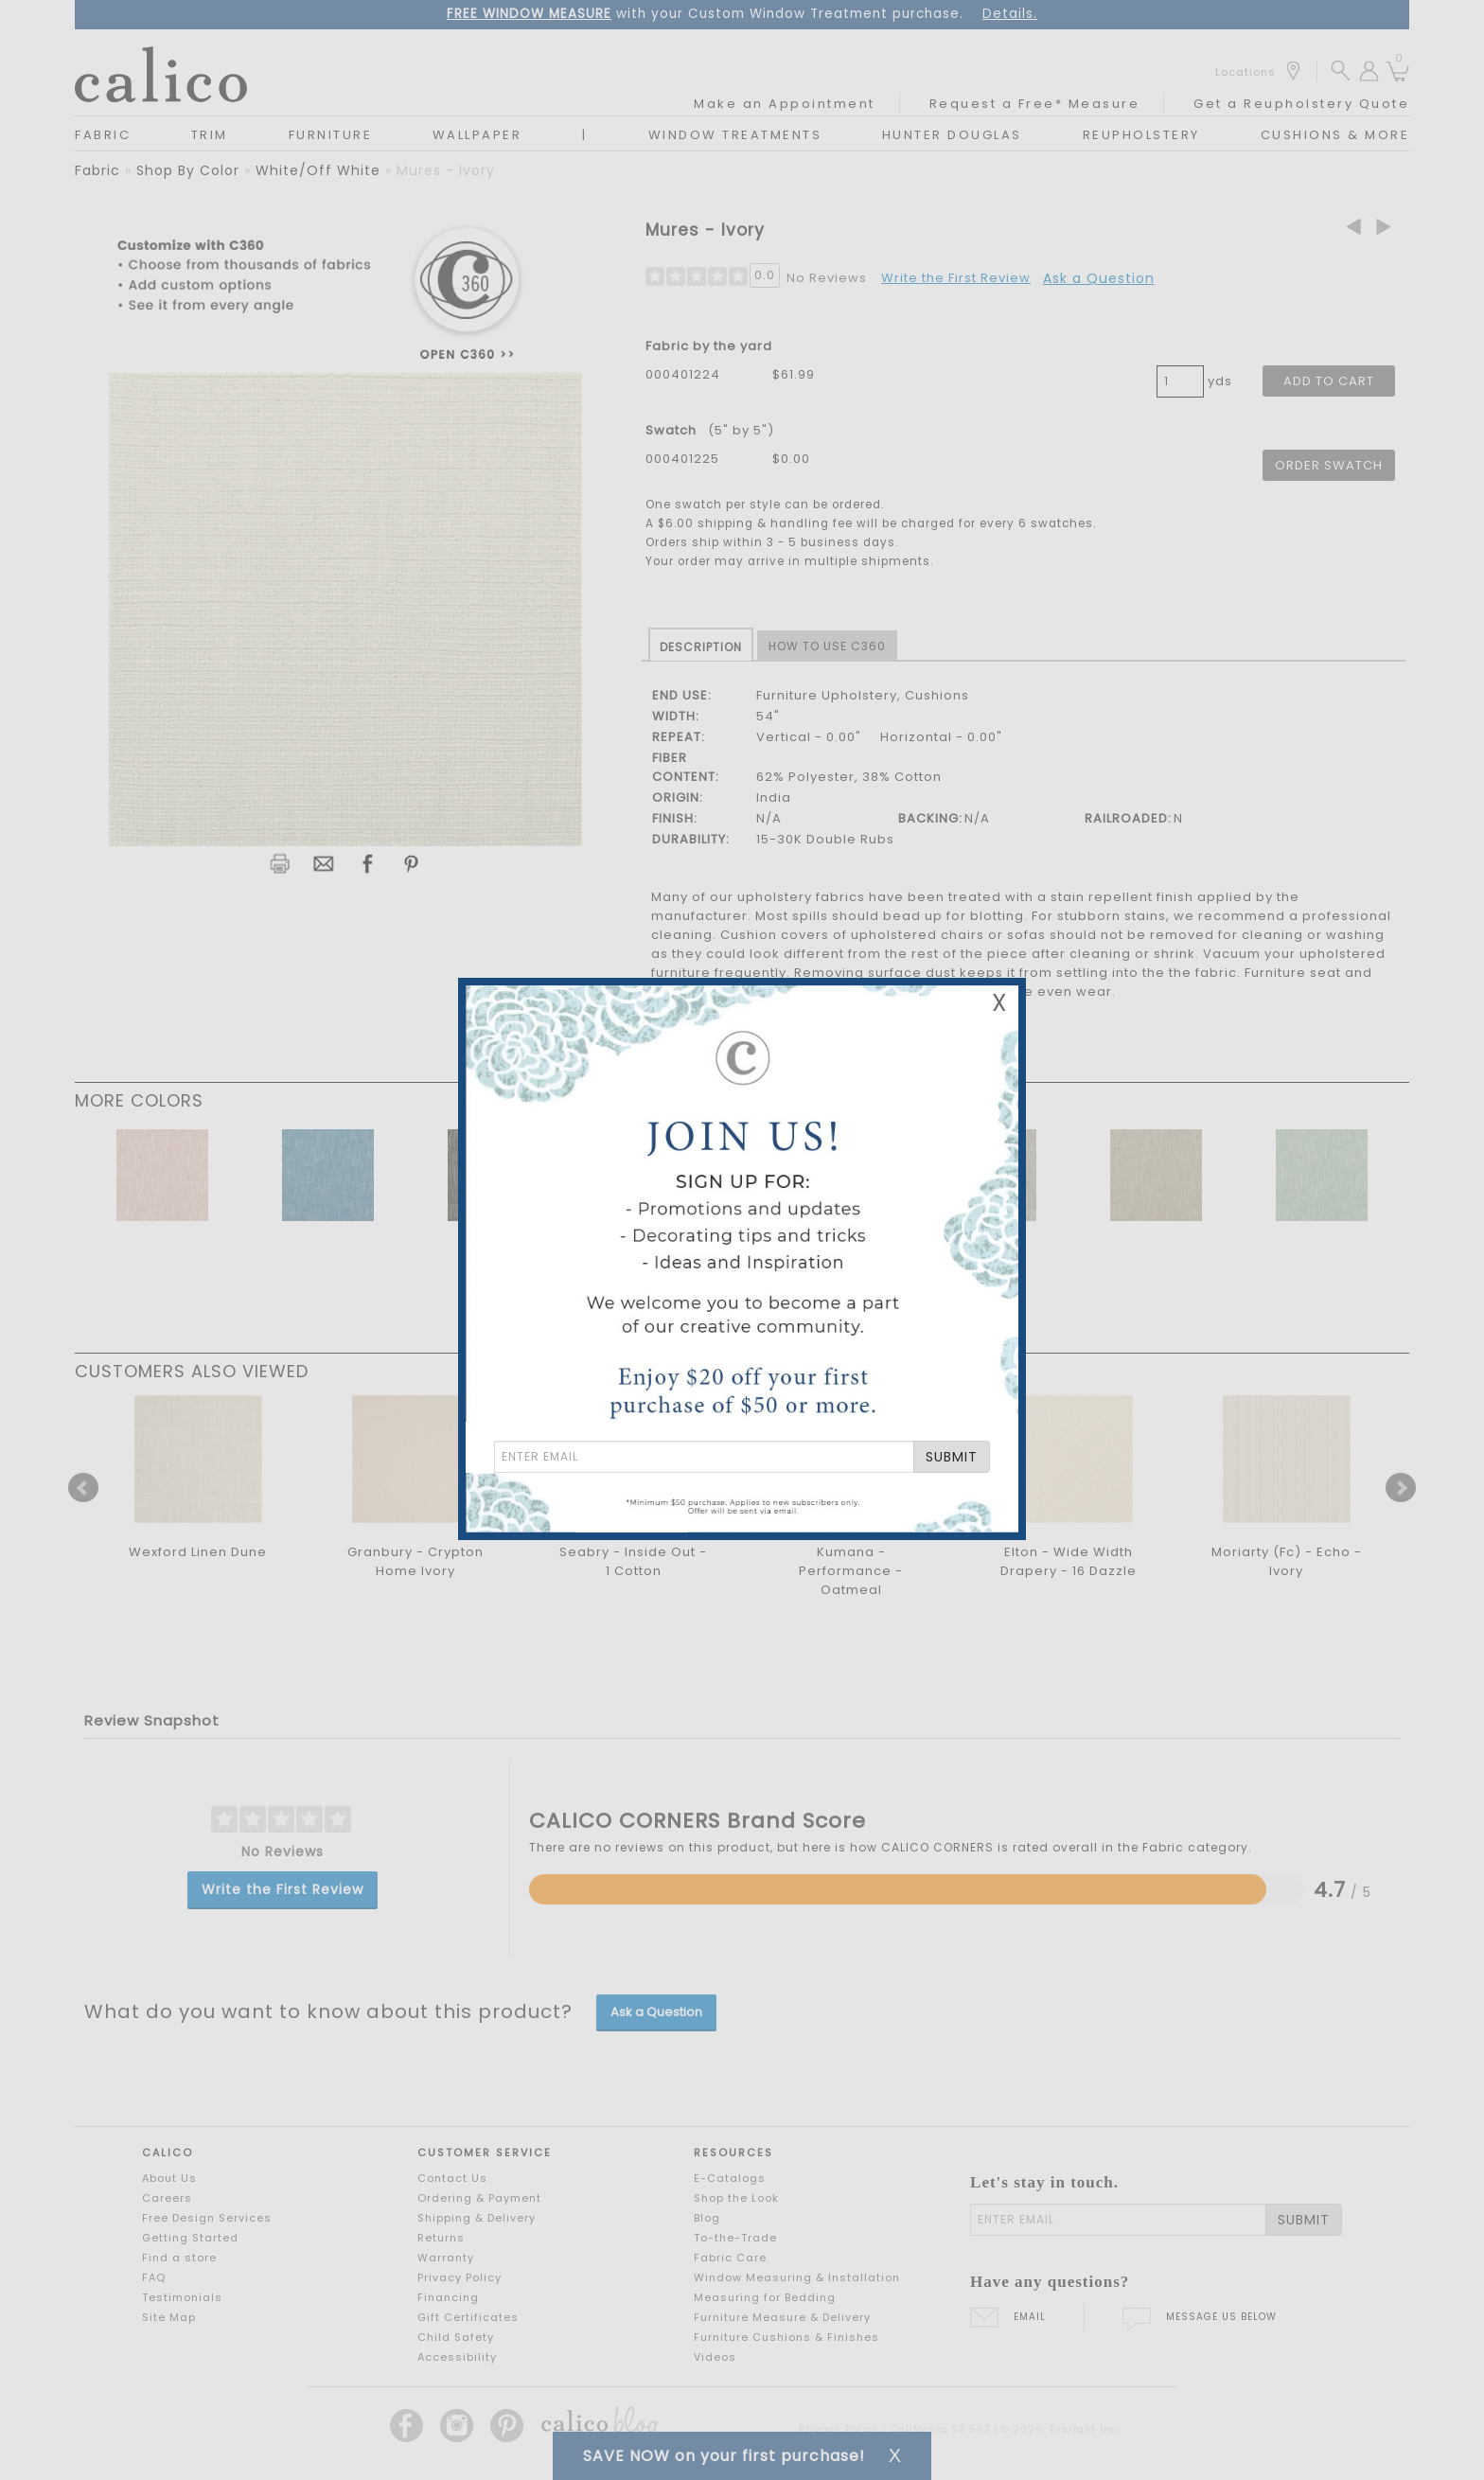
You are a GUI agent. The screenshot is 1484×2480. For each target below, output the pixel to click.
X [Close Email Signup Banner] (999, 1002)
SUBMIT (952, 1456)
